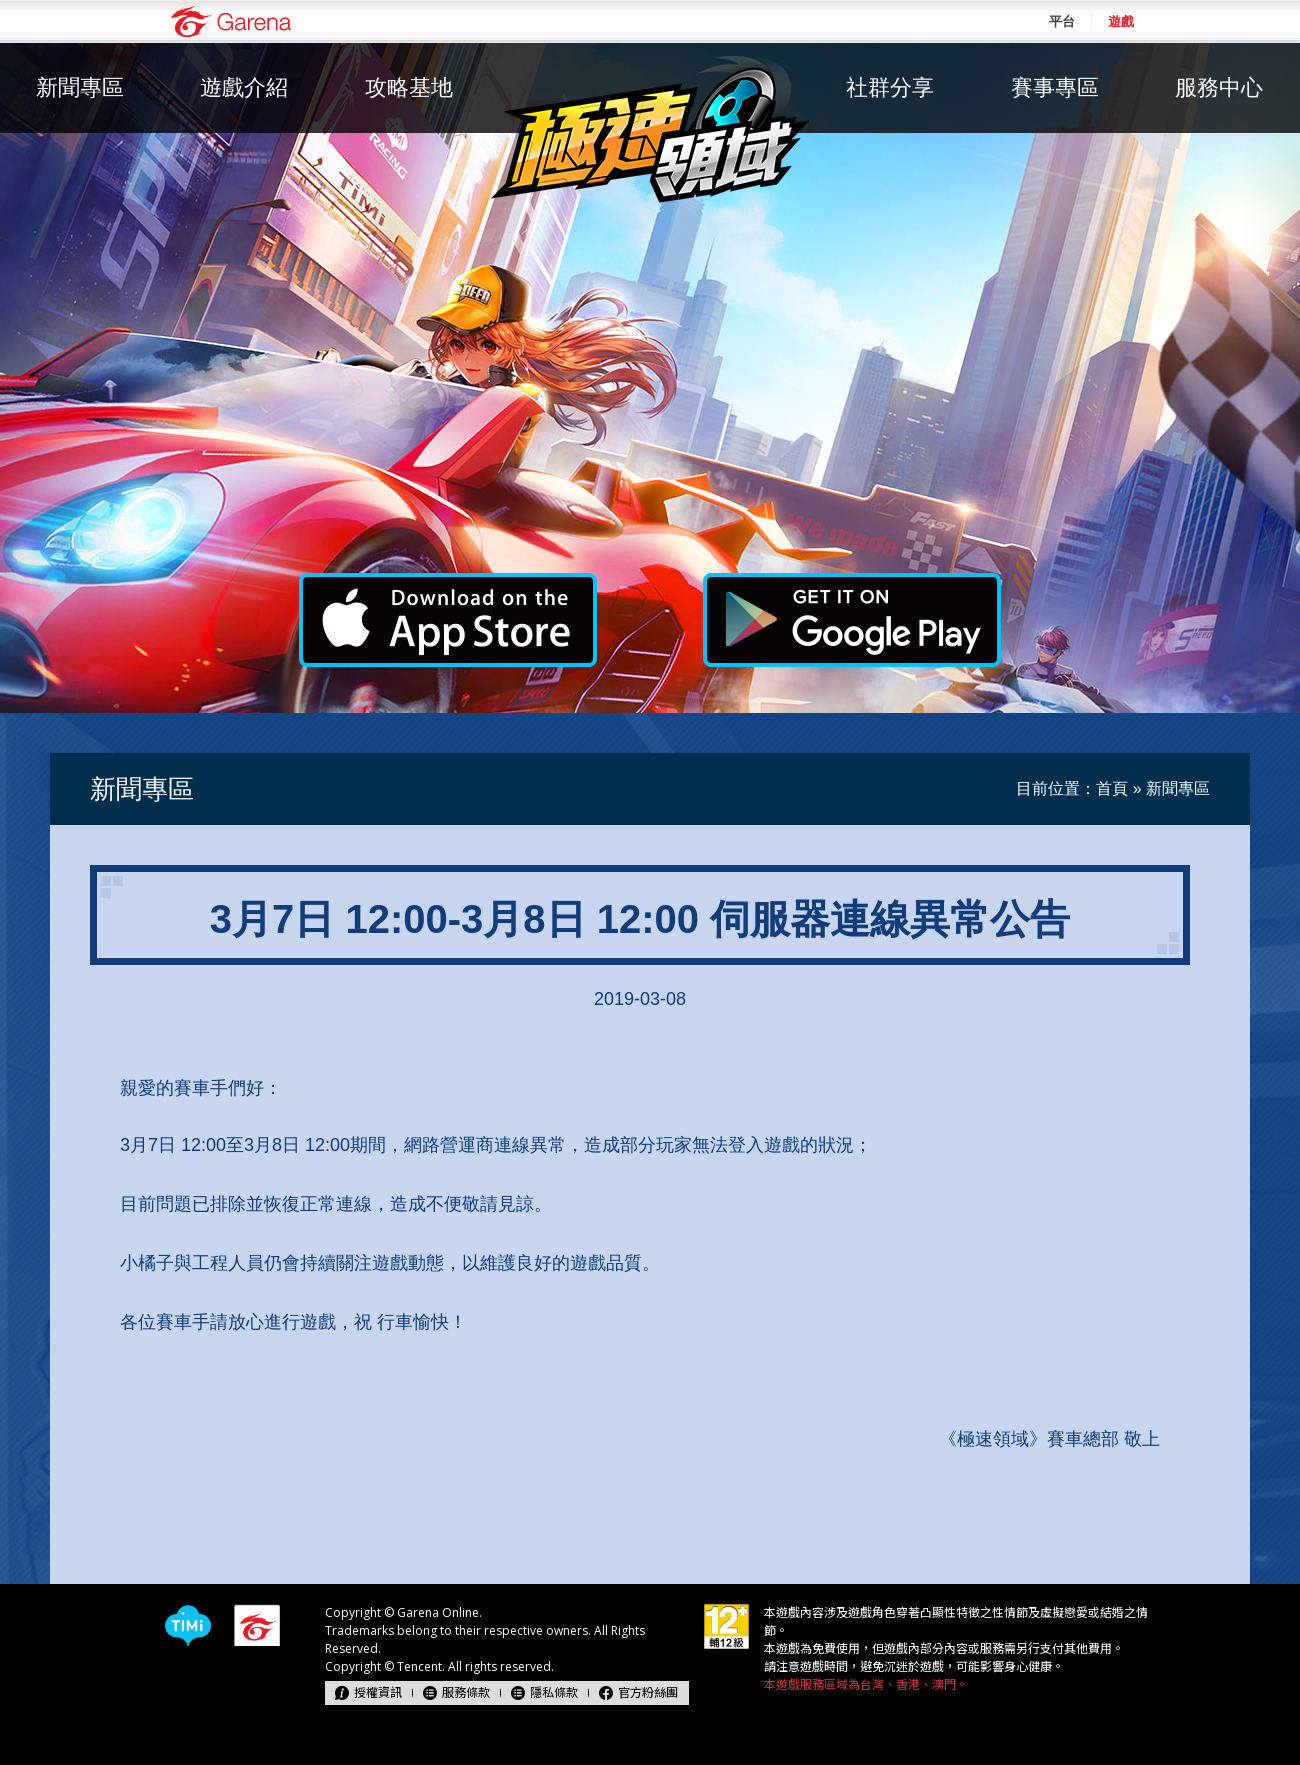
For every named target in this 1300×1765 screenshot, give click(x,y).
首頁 (1112, 788)
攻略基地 (409, 87)
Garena (231, 21)
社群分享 (890, 87)
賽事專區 (1055, 87)
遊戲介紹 (244, 87)
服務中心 (1219, 87)
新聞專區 (80, 87)
